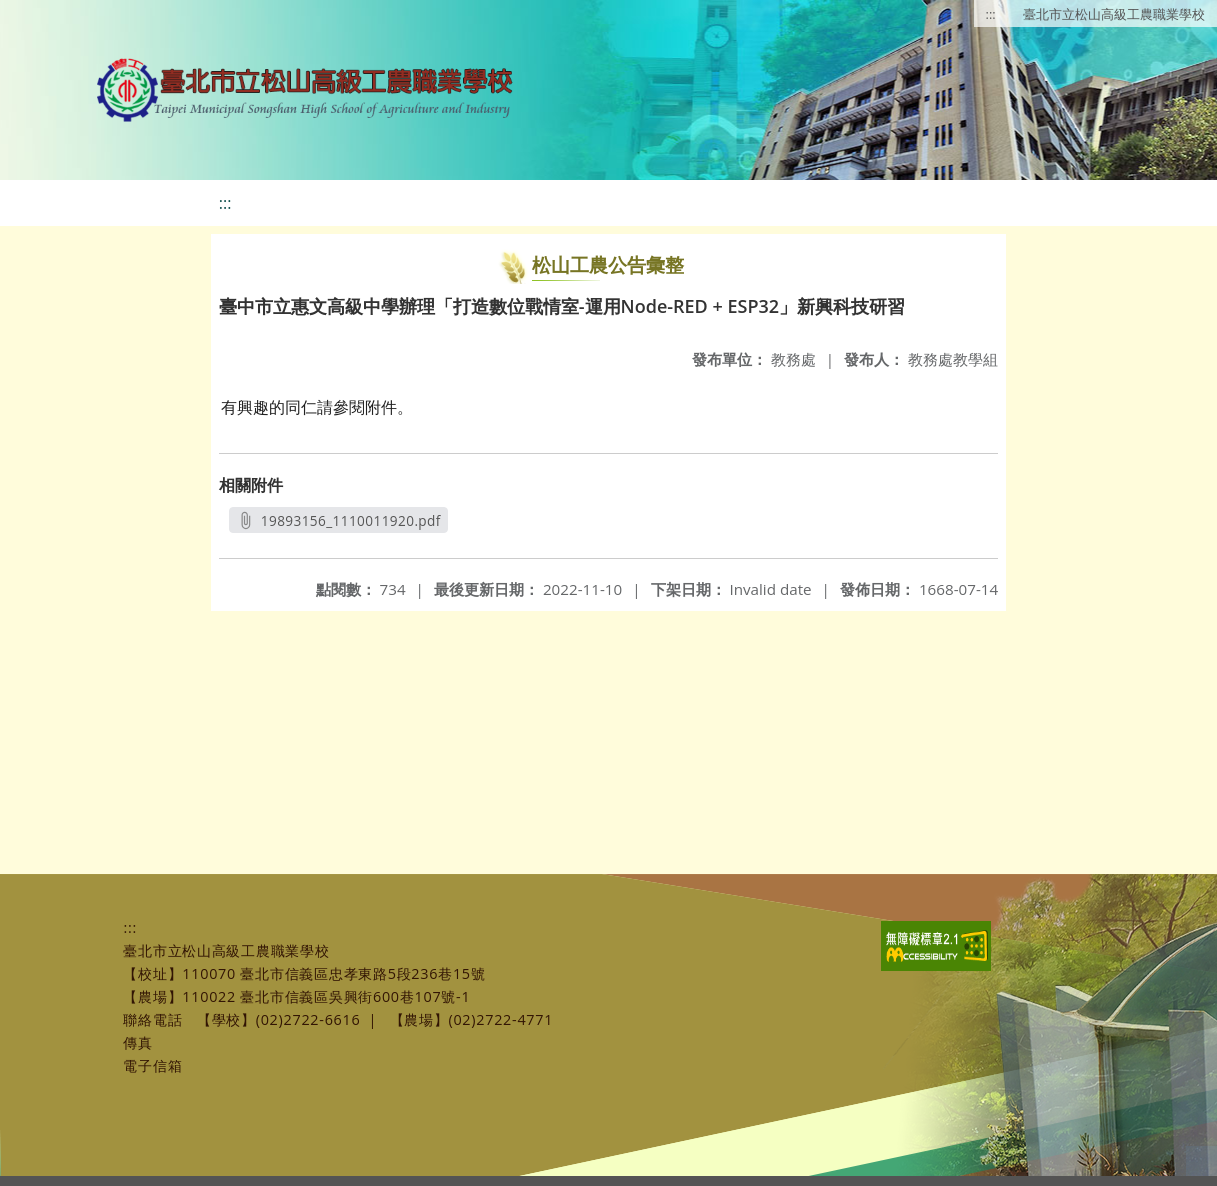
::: (991, 14)
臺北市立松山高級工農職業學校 (1114, 14)
